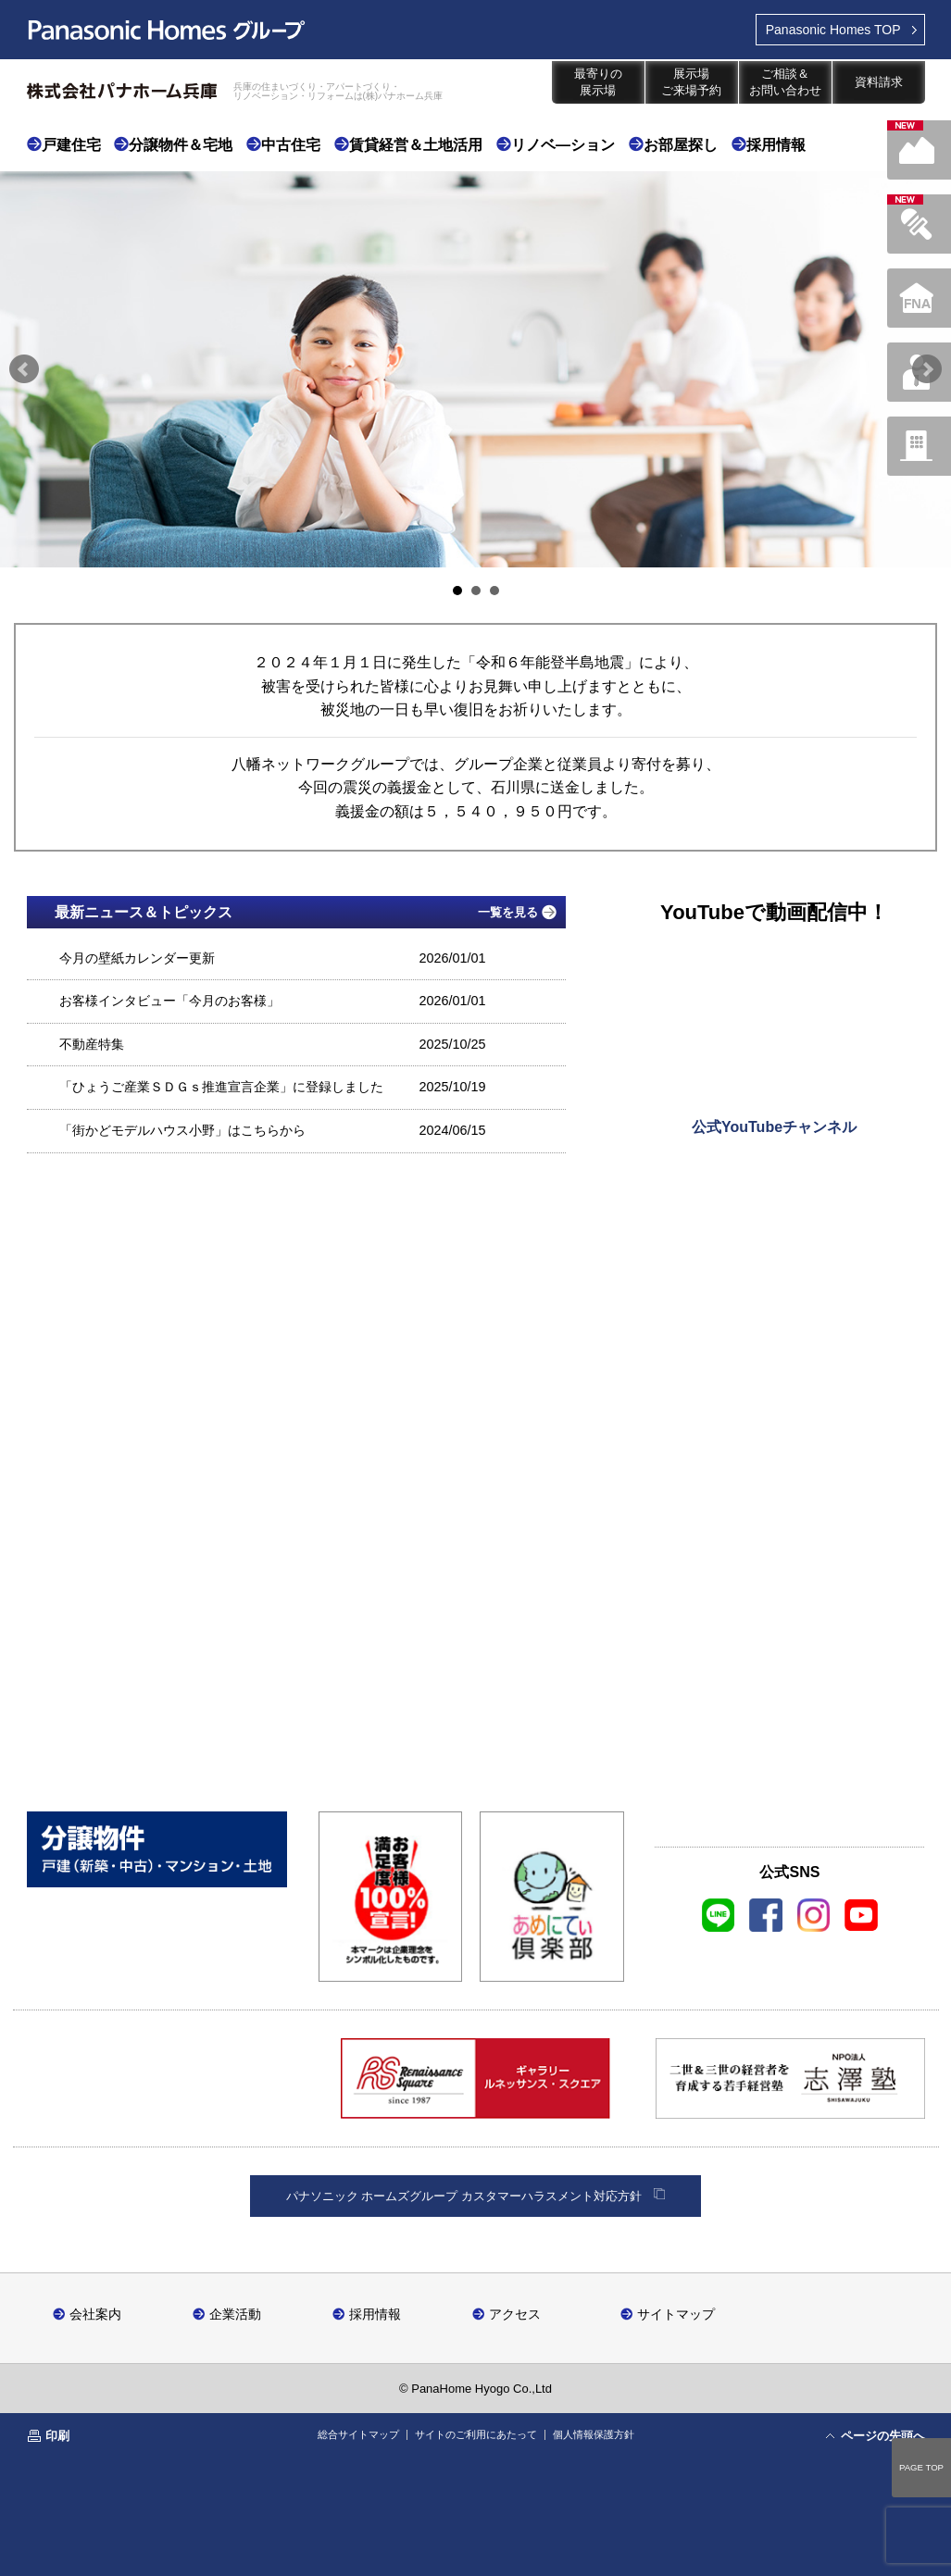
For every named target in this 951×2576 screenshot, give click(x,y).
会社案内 (95, 2314)
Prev (24, 369)
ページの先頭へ (883, 2436)
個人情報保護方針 (593, 2434)
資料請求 (879, 82)
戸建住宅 (71, 145)
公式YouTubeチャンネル (774, 1127)
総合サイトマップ (358, 2434)
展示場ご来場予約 (691, 82)
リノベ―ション (563, 145)
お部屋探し (681, 145)
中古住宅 (290, 145)
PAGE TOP (921, 2467)
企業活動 (235, 2314)
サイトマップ (676, 2314)
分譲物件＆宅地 (180, 145)
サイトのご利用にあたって (476, 2434)
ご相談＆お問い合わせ (785, 82)
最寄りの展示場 (598, 82)
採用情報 (776, 145)
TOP (833, 29)
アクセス (515, 2314)
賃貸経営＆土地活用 (415, 145)
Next (927, 369)
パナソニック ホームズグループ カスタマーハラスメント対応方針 (464, 2196)
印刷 (57, 2436)
